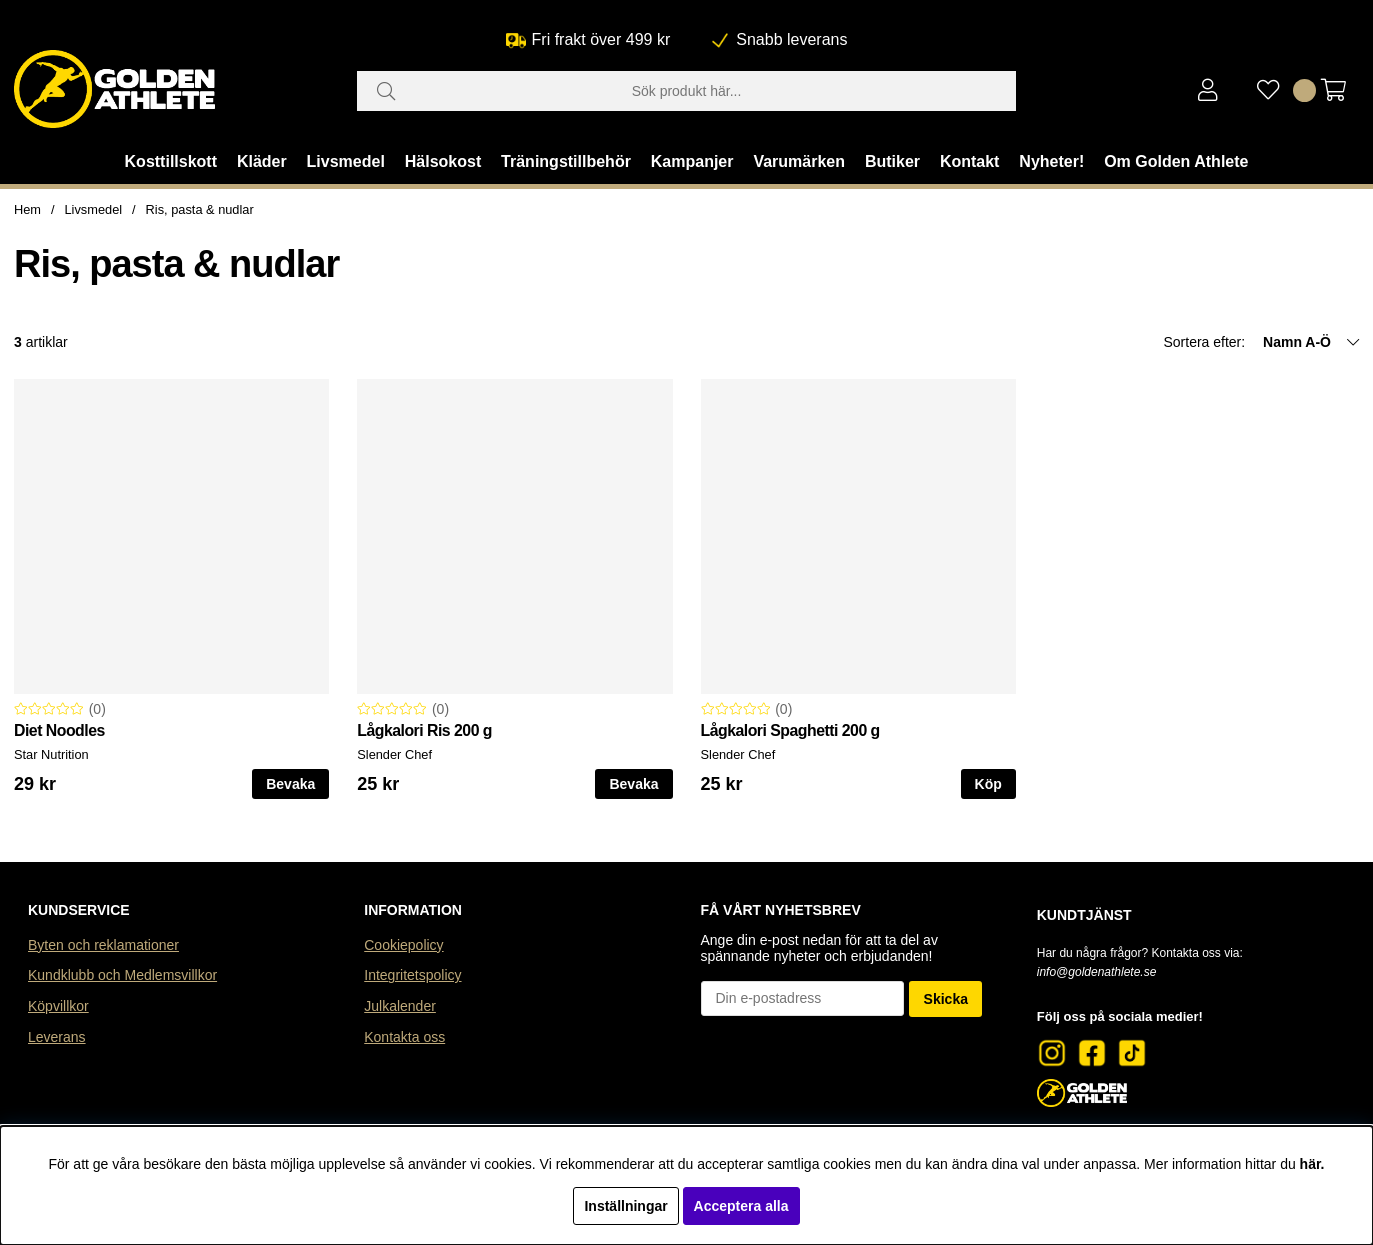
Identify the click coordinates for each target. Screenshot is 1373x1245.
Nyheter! (1051, 161)
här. (1312, 1164)
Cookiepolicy (403, 945)
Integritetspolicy (412, 975)
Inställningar (625, 1206)
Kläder (262, 161)
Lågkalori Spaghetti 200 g (790, 730)
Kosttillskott (171, 161)
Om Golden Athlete (1176, 161)
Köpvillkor (58, 1006)
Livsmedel (346, 161)
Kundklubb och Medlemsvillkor (122, 975)
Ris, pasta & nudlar (200, 209)
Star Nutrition (51, 754)
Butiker (892, 161)
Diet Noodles (59, 730)
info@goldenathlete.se (1097, 972)
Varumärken (799, 161)
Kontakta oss (404, 1037)
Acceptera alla (741, 1206)
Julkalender (400, 1006)
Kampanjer (692, 161)
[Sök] (686, 91)
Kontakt (970, 161)
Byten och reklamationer (103, 945)
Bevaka (290, 784)
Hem (27, 209)
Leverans (57, 1037)
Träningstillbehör (566, 161)
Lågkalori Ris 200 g (424, 730)
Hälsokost (443, 161)
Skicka (946, 999)
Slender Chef (394, 754)
